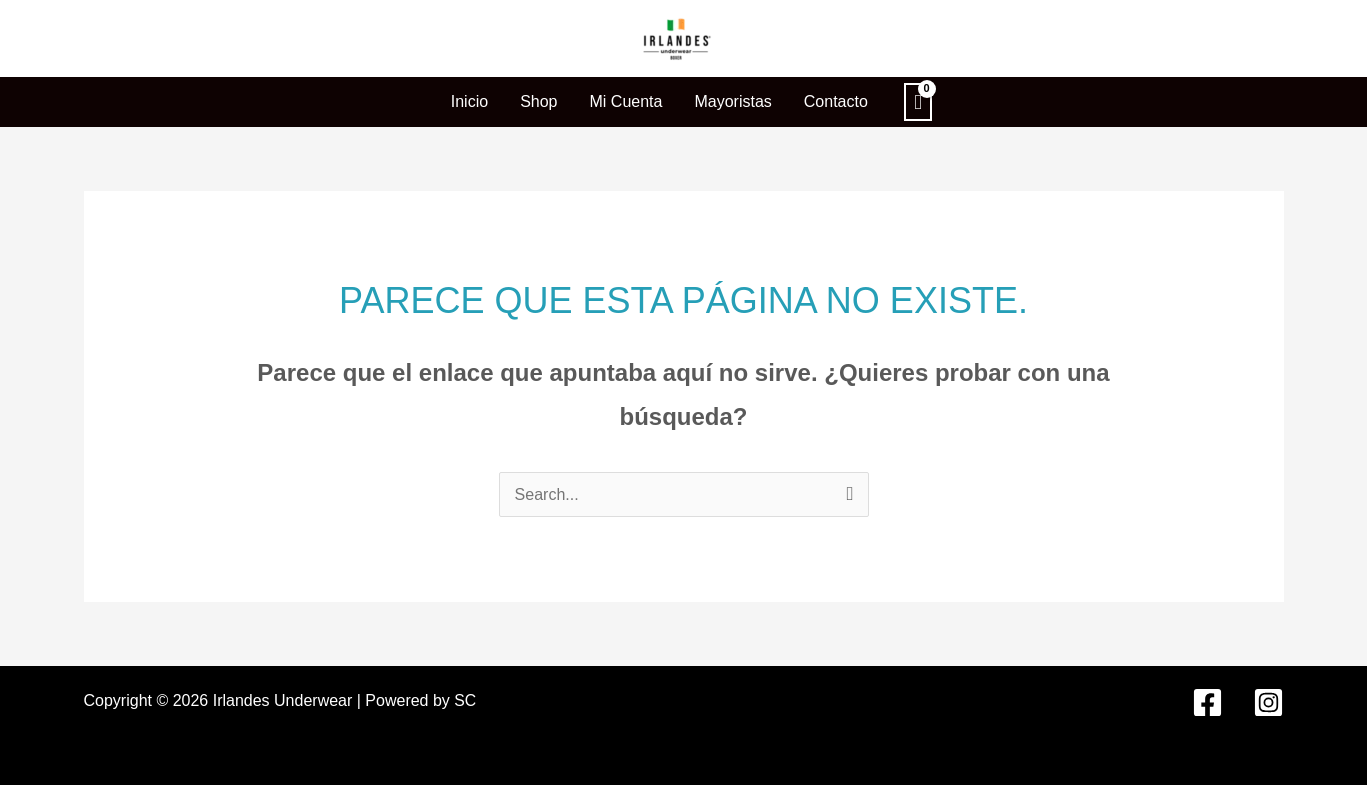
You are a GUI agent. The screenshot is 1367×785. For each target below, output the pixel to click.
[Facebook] (1207, 701)
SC (465, 699)
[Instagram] (1268, 701)
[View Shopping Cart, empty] (918, 102)
